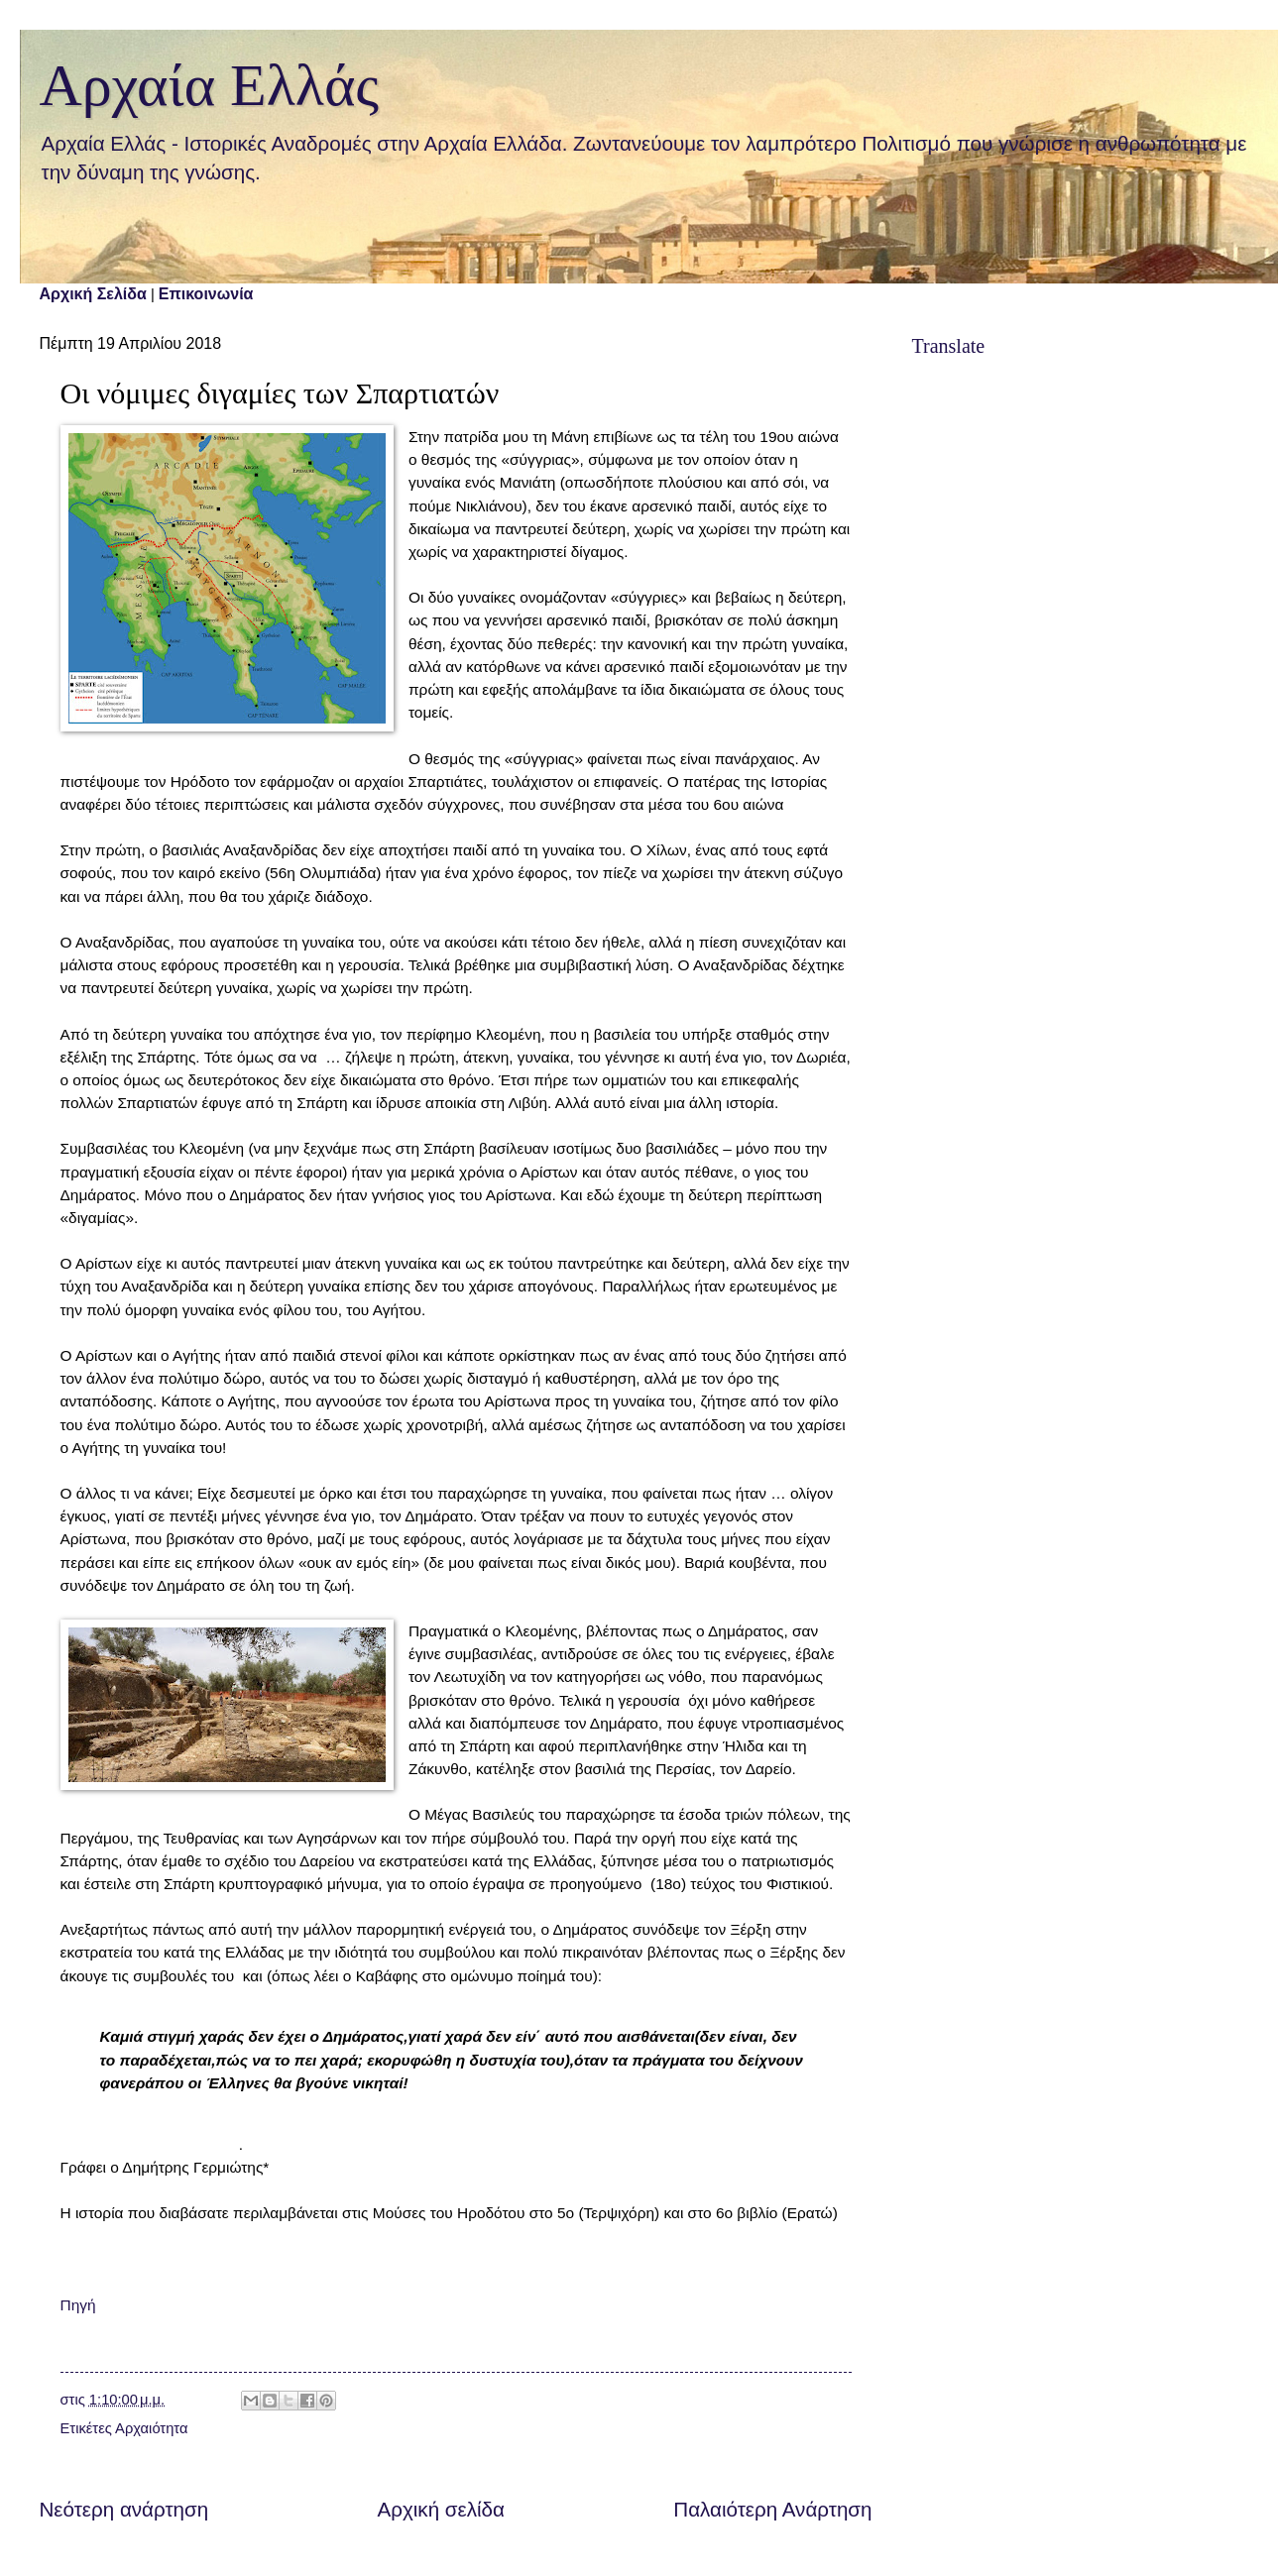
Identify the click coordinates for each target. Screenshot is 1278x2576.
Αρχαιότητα (151, 2428)
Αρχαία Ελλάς (210, 85)
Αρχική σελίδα (441, 2509)
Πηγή (78, 2304)
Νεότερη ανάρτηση (124, 2509)
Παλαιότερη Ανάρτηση (772, 2509)
